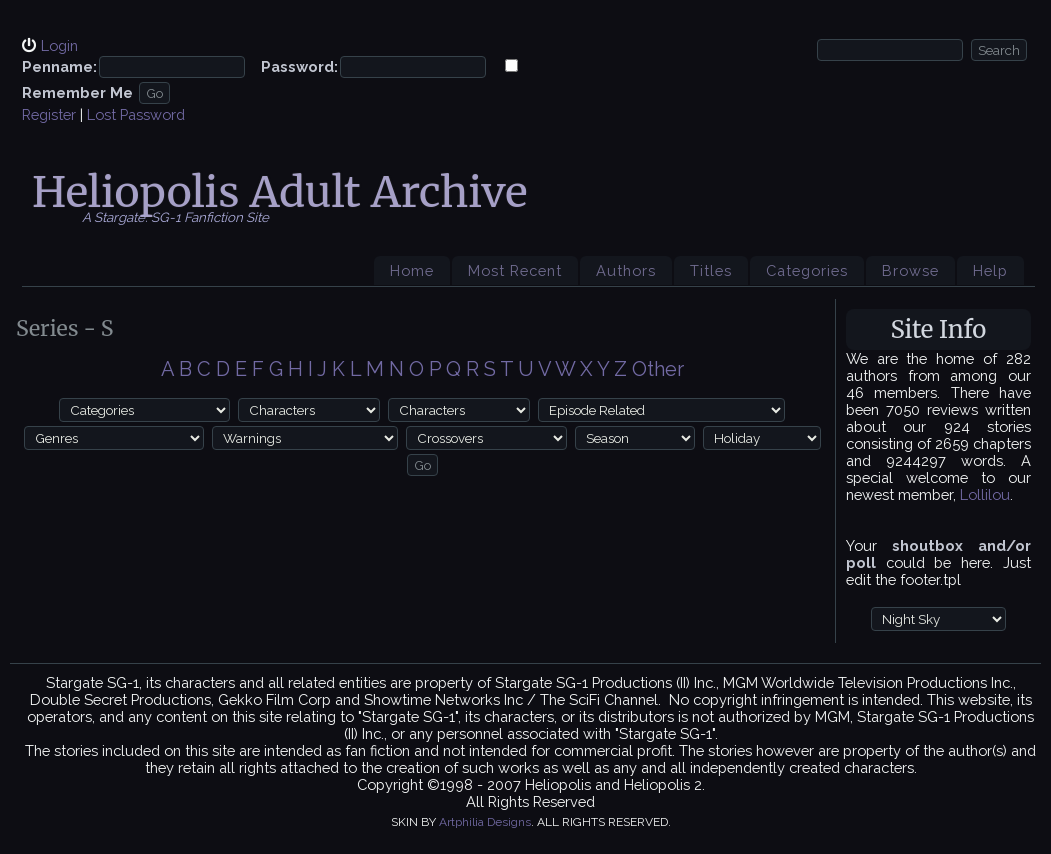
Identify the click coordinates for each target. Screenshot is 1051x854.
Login (59, 45)
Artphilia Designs (485, 822)
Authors (626, 270)
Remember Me (77, 92)
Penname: (59, 66)
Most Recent (515, 270)
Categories (807, 270)
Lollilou (985, 494)
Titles (711, 270)
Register (49, 114)
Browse (910, 270)
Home (412, 270)
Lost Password (136, 114)
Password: (299, 66)
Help (990, 270)
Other (658, 369)
